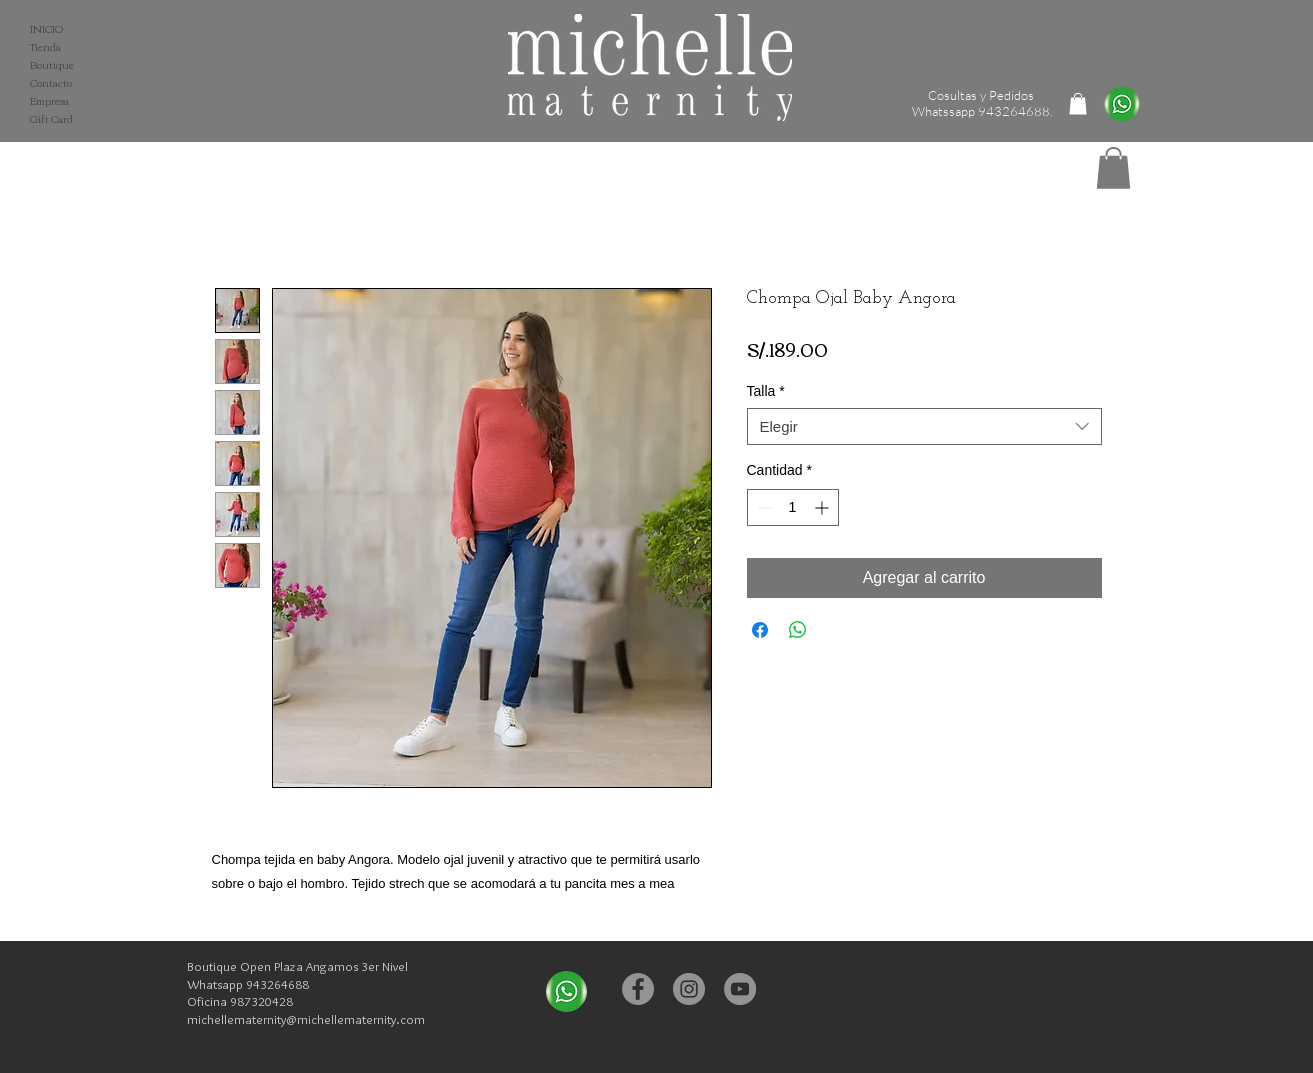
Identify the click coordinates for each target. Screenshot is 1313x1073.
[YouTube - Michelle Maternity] (740, 989)
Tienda (45, 47)
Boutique (52, 65)
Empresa (49, 101)
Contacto (51, 83)
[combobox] (924, 427)
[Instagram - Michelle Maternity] (689, 989)
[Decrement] (762, 507)
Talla (766, 391)
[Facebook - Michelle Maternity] (638, 989)
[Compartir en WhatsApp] (798, 630)
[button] (1113, 168)
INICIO (46, 29)
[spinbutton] (793, 507)
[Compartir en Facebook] (760, 630)
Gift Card (51, 119)
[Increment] (823, 507)
